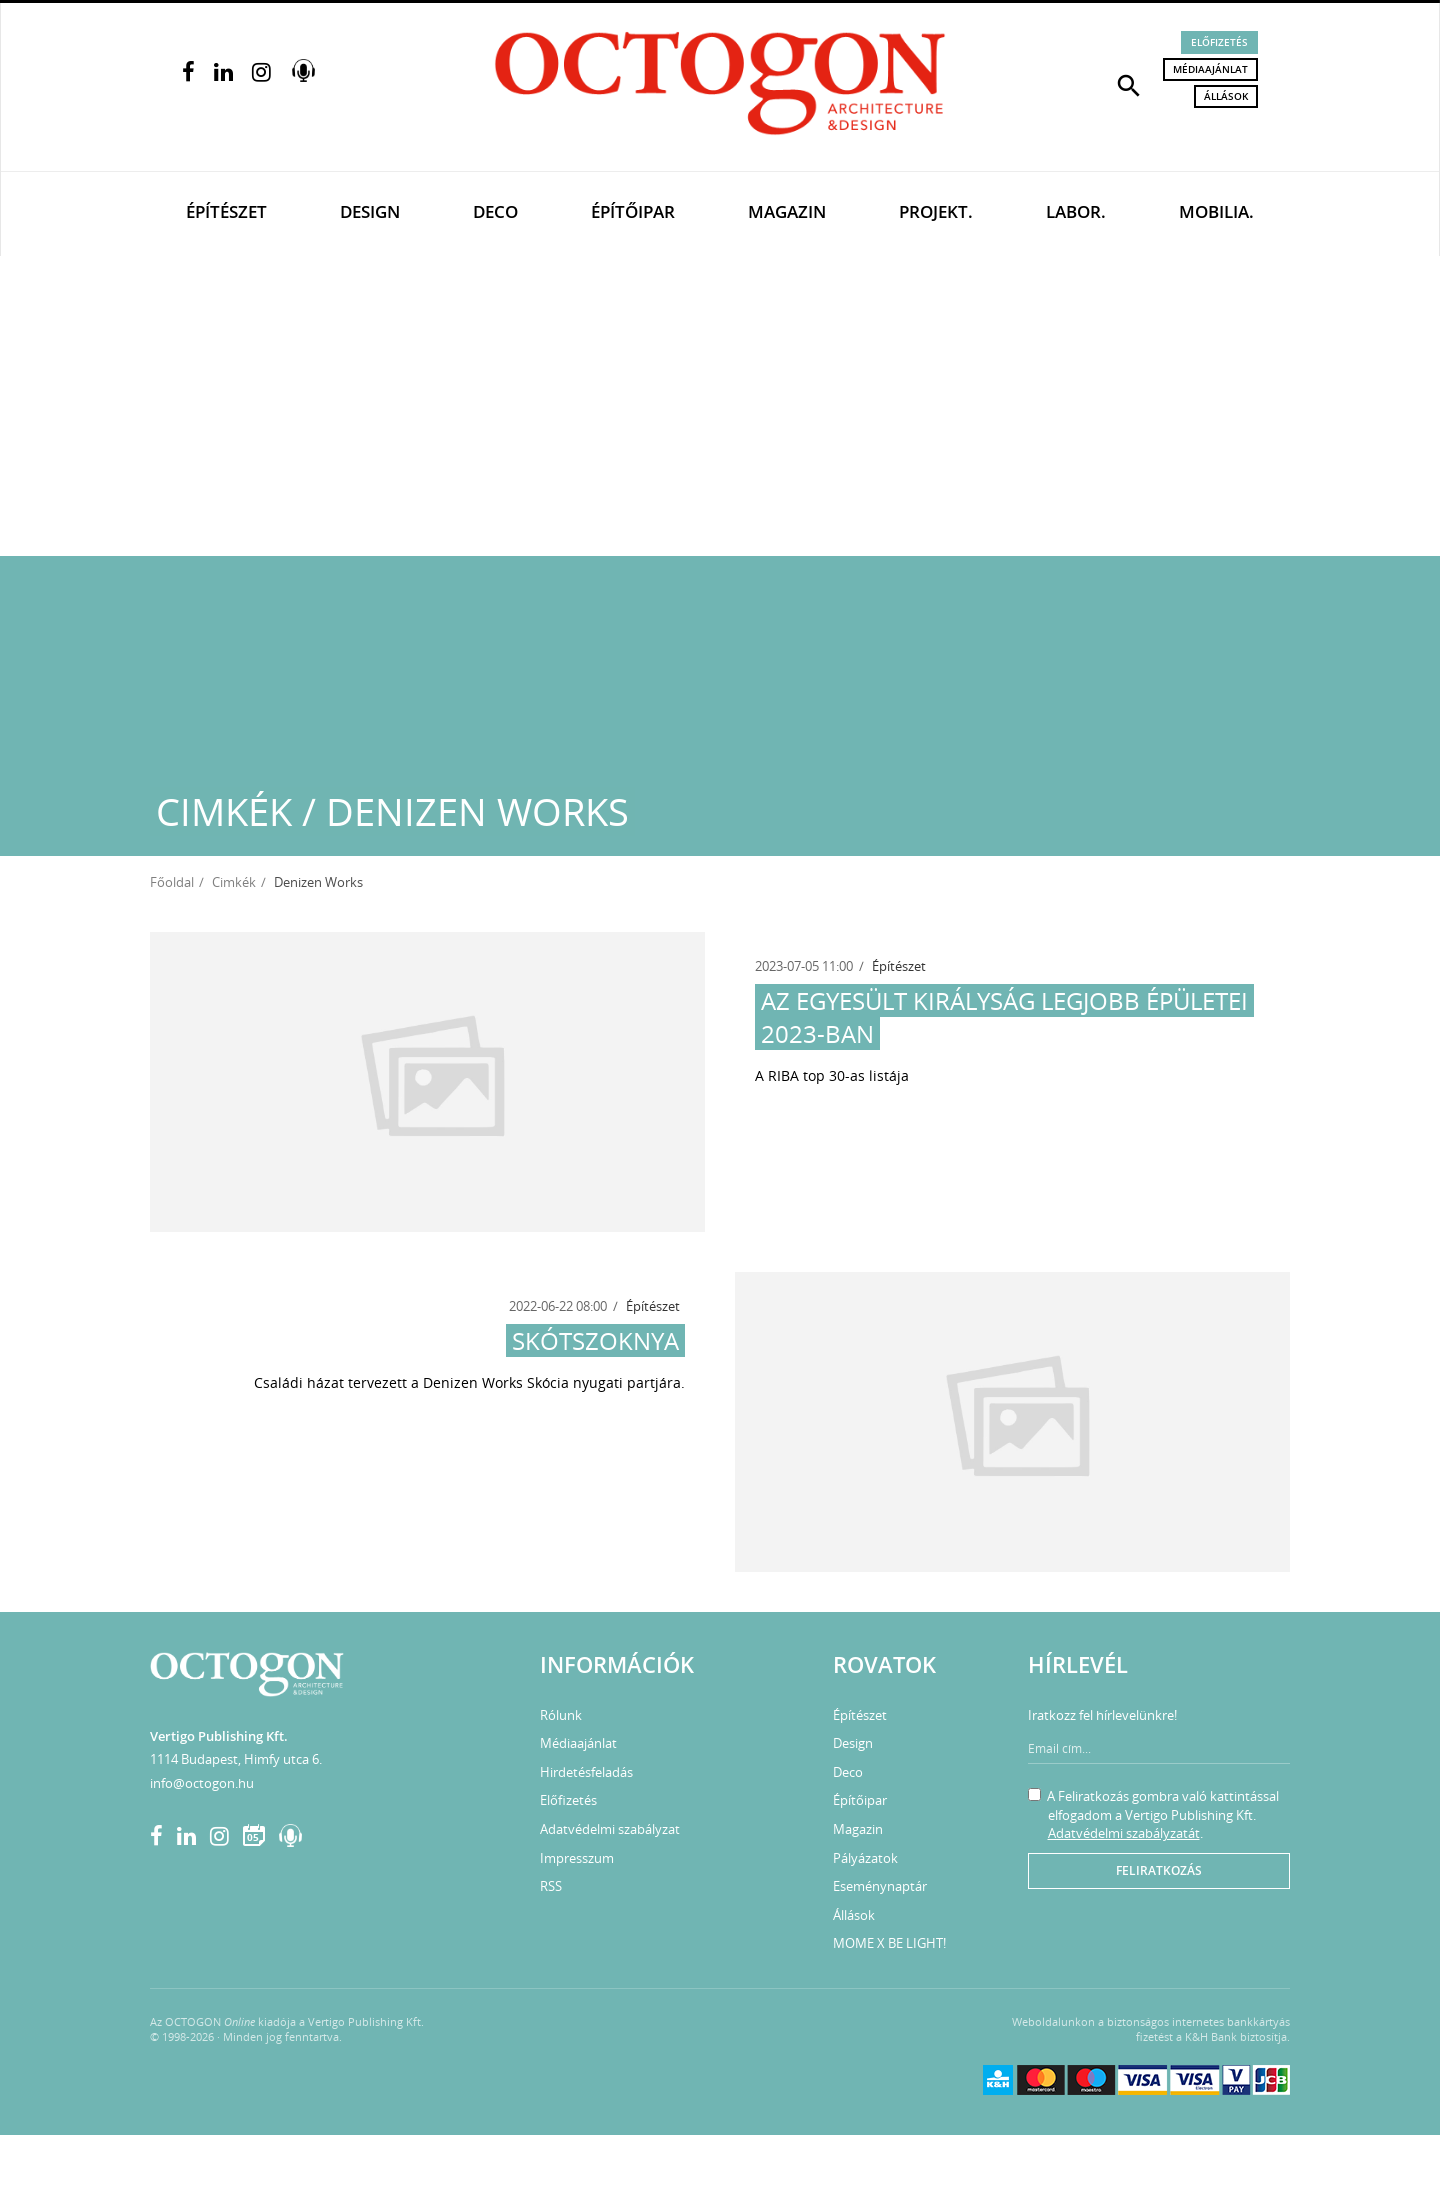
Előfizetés (1219, 42)
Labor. (1076, 211)
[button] (1129, 84)
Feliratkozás (1159, 1870)
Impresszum (577, 1858)
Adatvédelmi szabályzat (610, 1829)
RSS (551, 1886)
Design (370, 211)
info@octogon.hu (202, 1783)
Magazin (787, 211)
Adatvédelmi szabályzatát (1124, 1833)
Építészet (226, 211)
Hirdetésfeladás (586, 1772)
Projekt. (936, 211)
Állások (1226, 96)
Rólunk (561, 1715)
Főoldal (172, 882)
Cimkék (234, 882)
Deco (495, 211)
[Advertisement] (720, 406)
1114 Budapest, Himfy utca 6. (236, 1759)
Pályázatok (865, 1858)
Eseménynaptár (880, 1886)
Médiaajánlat (1210, 69)
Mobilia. (1216, 211)
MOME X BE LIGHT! (889, 1943)
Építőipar (633, 211)
